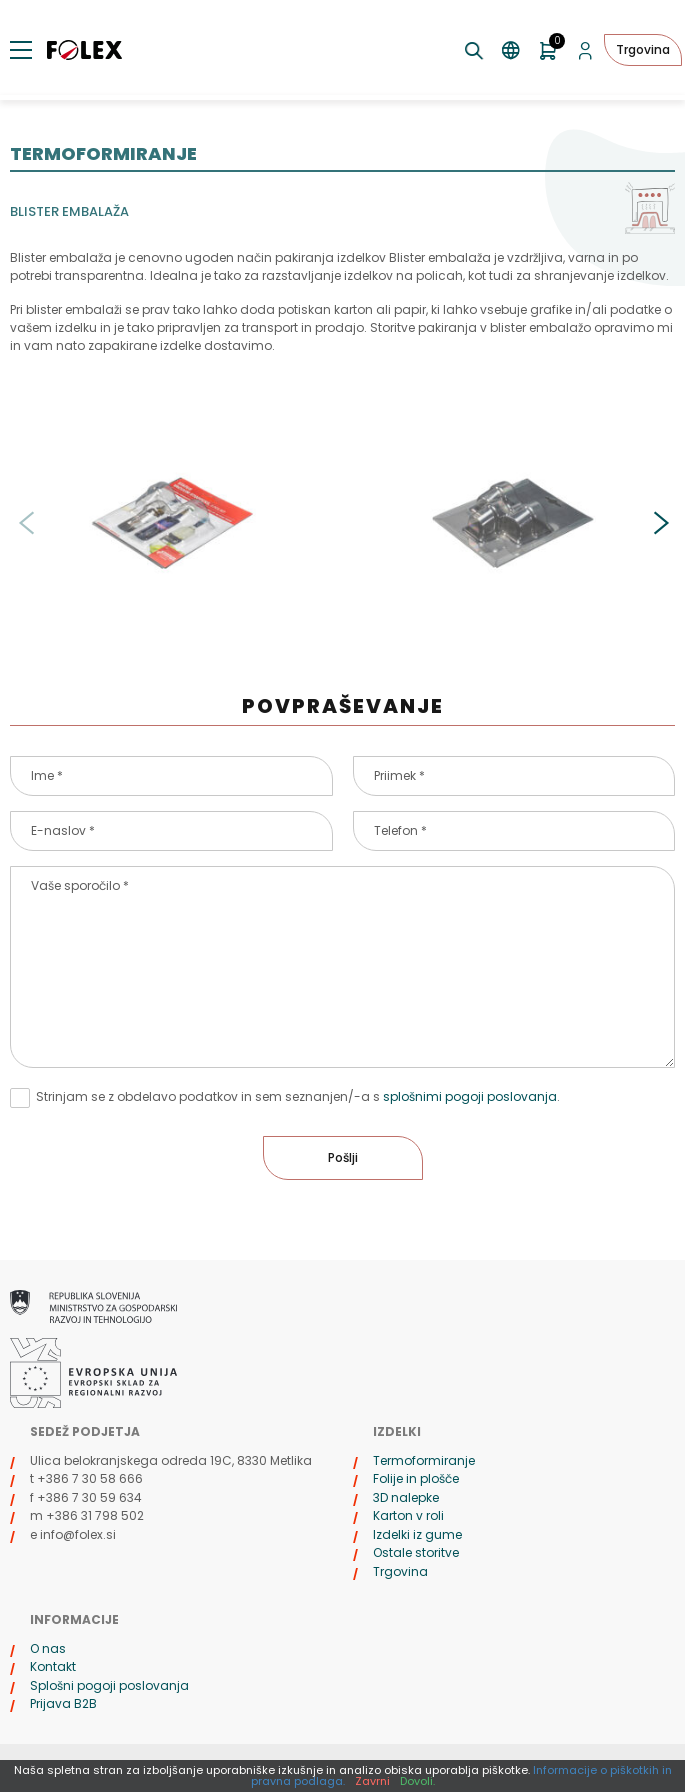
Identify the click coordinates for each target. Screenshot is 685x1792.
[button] (660, 523)
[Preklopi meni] (21, 50)
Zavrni (372, 1781)
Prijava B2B (63, 1703)
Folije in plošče (416, 1478)
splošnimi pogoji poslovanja (470, 1096)
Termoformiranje (424, 1460)
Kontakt (53, 1666)
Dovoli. (417, 1781)
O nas (48, 1648)
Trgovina (643, 49)
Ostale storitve (416, 1552)
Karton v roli (408, 1515)
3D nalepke (406, 1497)
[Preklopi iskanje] (474, 50)
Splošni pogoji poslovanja (109, 1685)
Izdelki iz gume (417, 1534)
